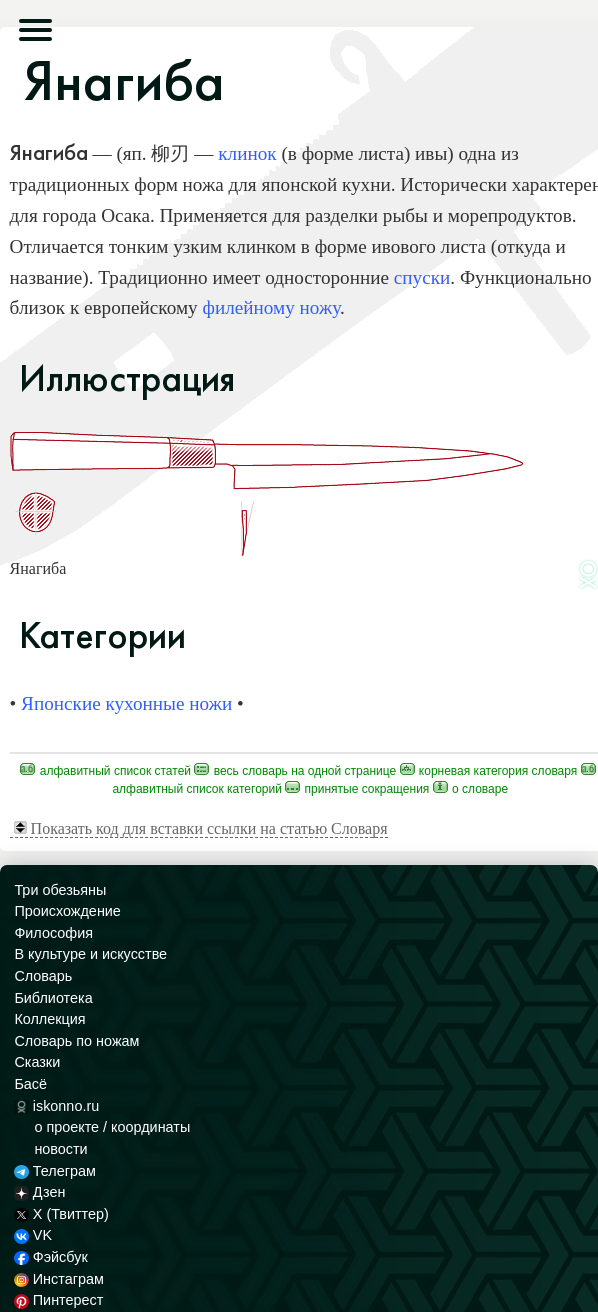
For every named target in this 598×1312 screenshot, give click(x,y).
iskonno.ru (56, 1106)
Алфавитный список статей (105, 771)
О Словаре (470, 789)
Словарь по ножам (76, 1041)
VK (33, 1235)
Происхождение (67, 911)
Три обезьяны (60, 890)
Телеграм (54, 1171)
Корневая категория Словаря (489, 771)
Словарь (43, 976)
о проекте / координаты (112, 1127)
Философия (53, 933)
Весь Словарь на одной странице (295, 771)
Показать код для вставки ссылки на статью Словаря (201, 828)
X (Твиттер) (61, 1214)
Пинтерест (58, 1300)
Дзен (39, 1192)
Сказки (37, 1062)
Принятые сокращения (357, 789)
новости (60, 1149)
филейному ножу (270, 307)
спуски (422, 277)
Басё (30, 1084)
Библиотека (53, 998)
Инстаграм (58, 1279)
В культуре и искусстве (90, 954)
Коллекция (49, 1019)
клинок (247, 153)
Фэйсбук (50, 1257)
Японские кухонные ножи (126, 703)
